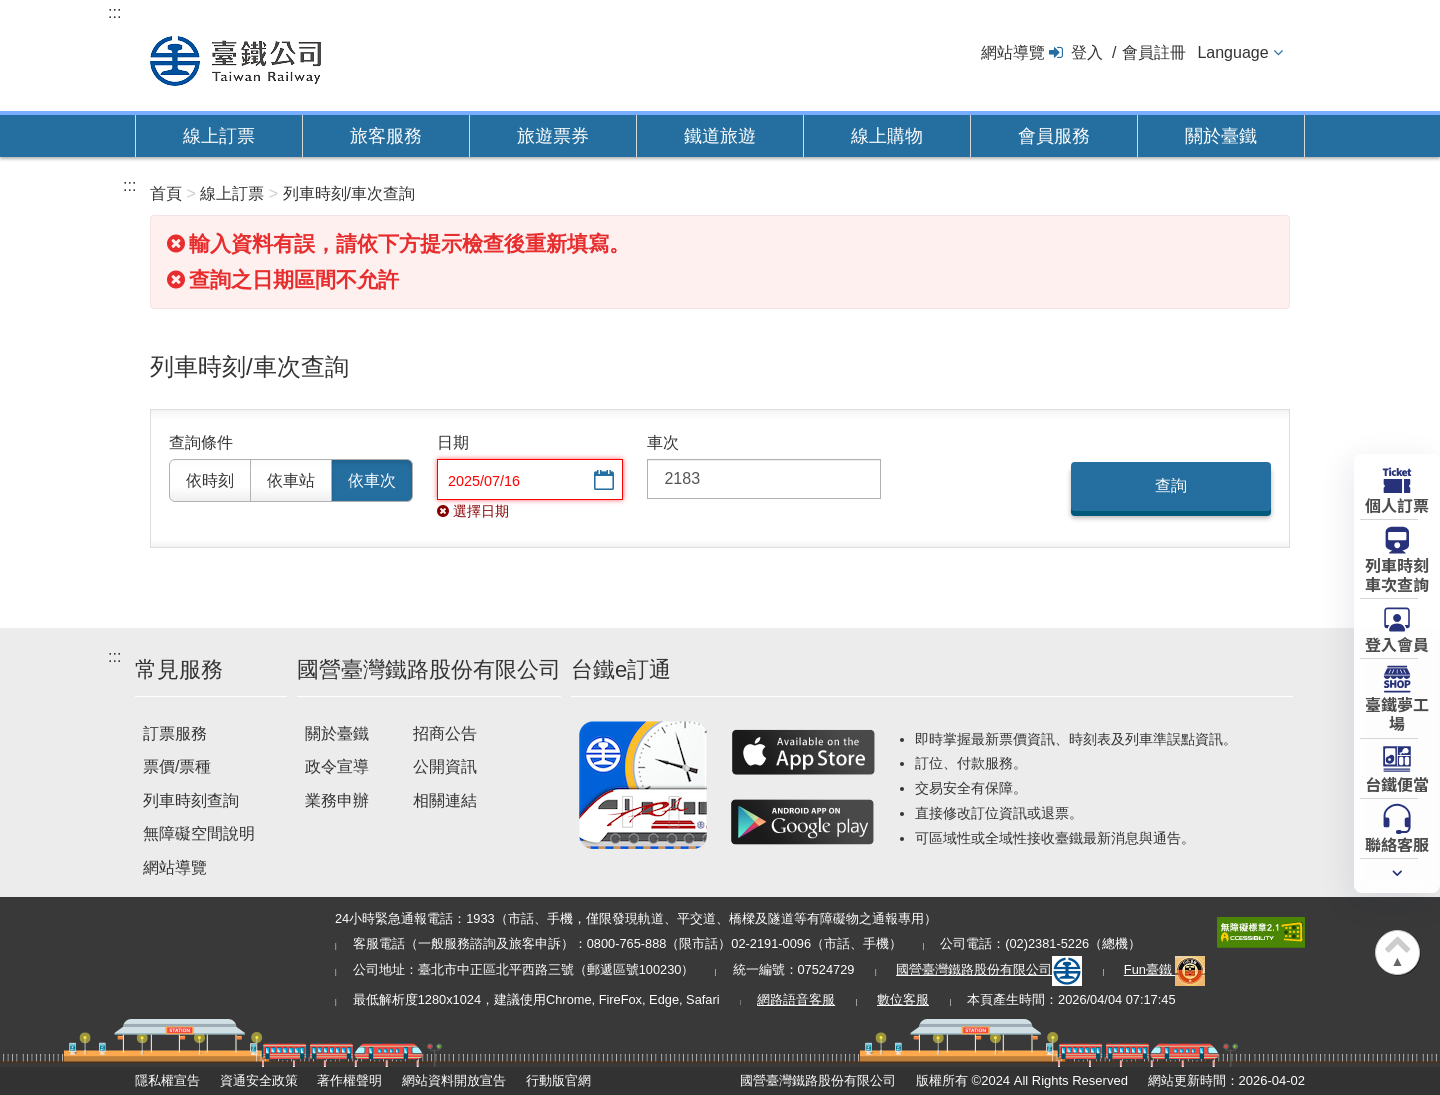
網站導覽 (1013, 52)
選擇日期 (602, 481)
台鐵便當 (1397, 783)
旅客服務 (386, 136)
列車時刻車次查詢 (1397, 573)
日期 (453, 442)
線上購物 (887, 136)
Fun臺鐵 (1165, 969)
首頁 (166, 193)
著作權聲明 (349, 1080)
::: (114, 12)
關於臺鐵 (1221, 136)
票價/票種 (177, 766)
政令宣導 (337, 766)
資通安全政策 (259, 1080)
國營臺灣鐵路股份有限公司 (989, 969)
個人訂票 (1397, 504)
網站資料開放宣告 (454, 1080)
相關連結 (445, 800)
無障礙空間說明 (199, 833)
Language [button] (1232, 52)
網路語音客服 (796, 999)
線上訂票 (219, 136)
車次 (663, 442)
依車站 (291, 480)
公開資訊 (445, 766)
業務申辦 (337, 800)
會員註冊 (1154, 52)
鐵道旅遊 (720, 136)
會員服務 (1054, 136)
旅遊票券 (553, 136)
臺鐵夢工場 (1397, 712)
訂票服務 (175, 733)
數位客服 (903, 999)
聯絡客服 (1397, 843)
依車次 (372, 480)
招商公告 (445, 733)
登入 (1087, 52)
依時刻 (210, 480)
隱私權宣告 (167, 1080)
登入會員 (1397, 643)
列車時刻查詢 (191, 800)
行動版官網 (558, 1080)
